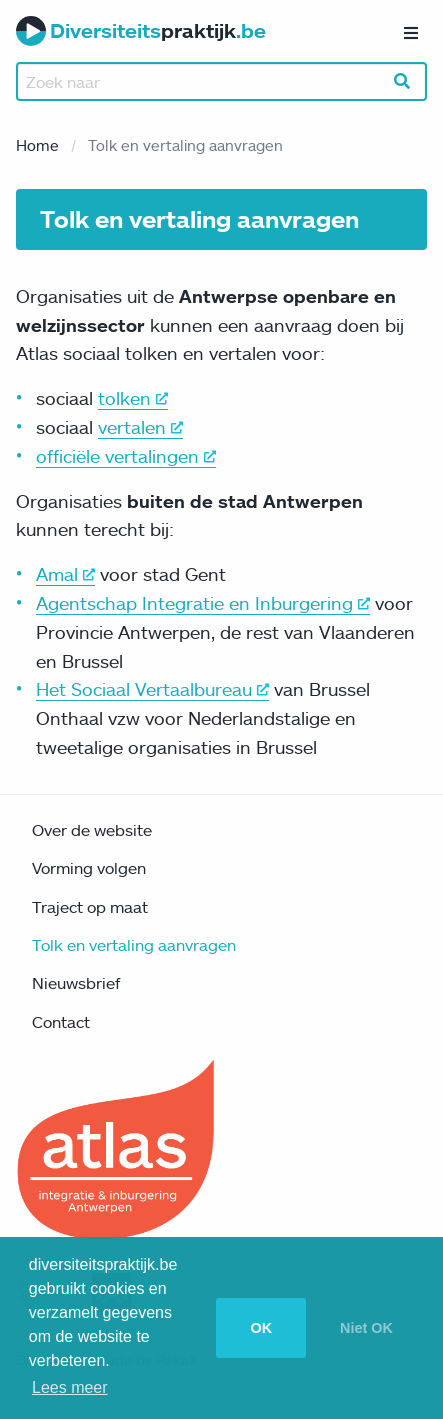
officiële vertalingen (126, 456)
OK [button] (261, 1328)
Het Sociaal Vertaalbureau (152, 689)
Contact (61, 1022)
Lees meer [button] (70, 1387)
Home (37, 145)
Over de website (92, 830)
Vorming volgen (89, 868)
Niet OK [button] (366, 1328)
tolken (133, 398)
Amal (65, 574)
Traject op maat (90, 907)
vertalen (140, 427)
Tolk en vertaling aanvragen (134, 945)
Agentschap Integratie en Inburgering (203, 603)
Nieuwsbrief (76, 983)
